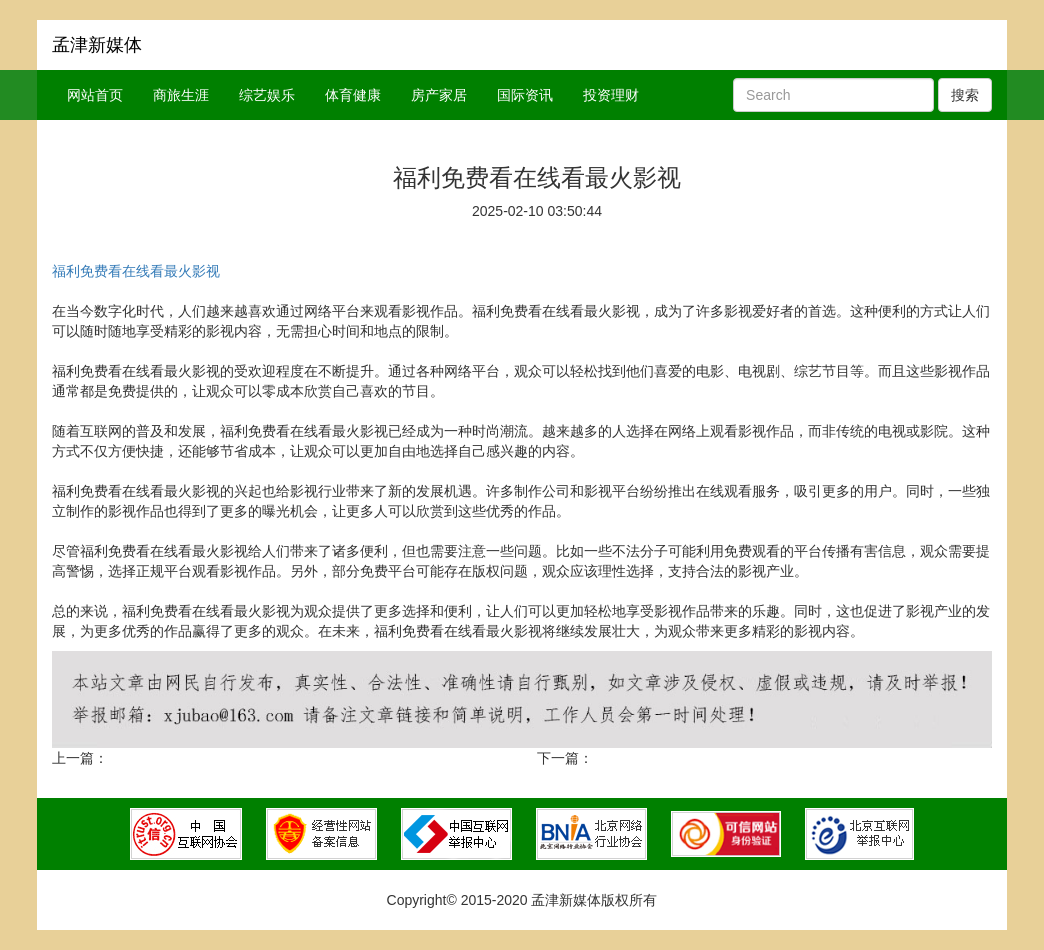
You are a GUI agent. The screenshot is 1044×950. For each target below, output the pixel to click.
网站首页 (95, 95)
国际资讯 (525, 95)
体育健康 (353, 95)
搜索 (965, 95)
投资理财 (611, 95)
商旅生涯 (181, 95)
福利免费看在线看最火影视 (136, 271)
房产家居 (439, 95)
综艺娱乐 (267, 95)
